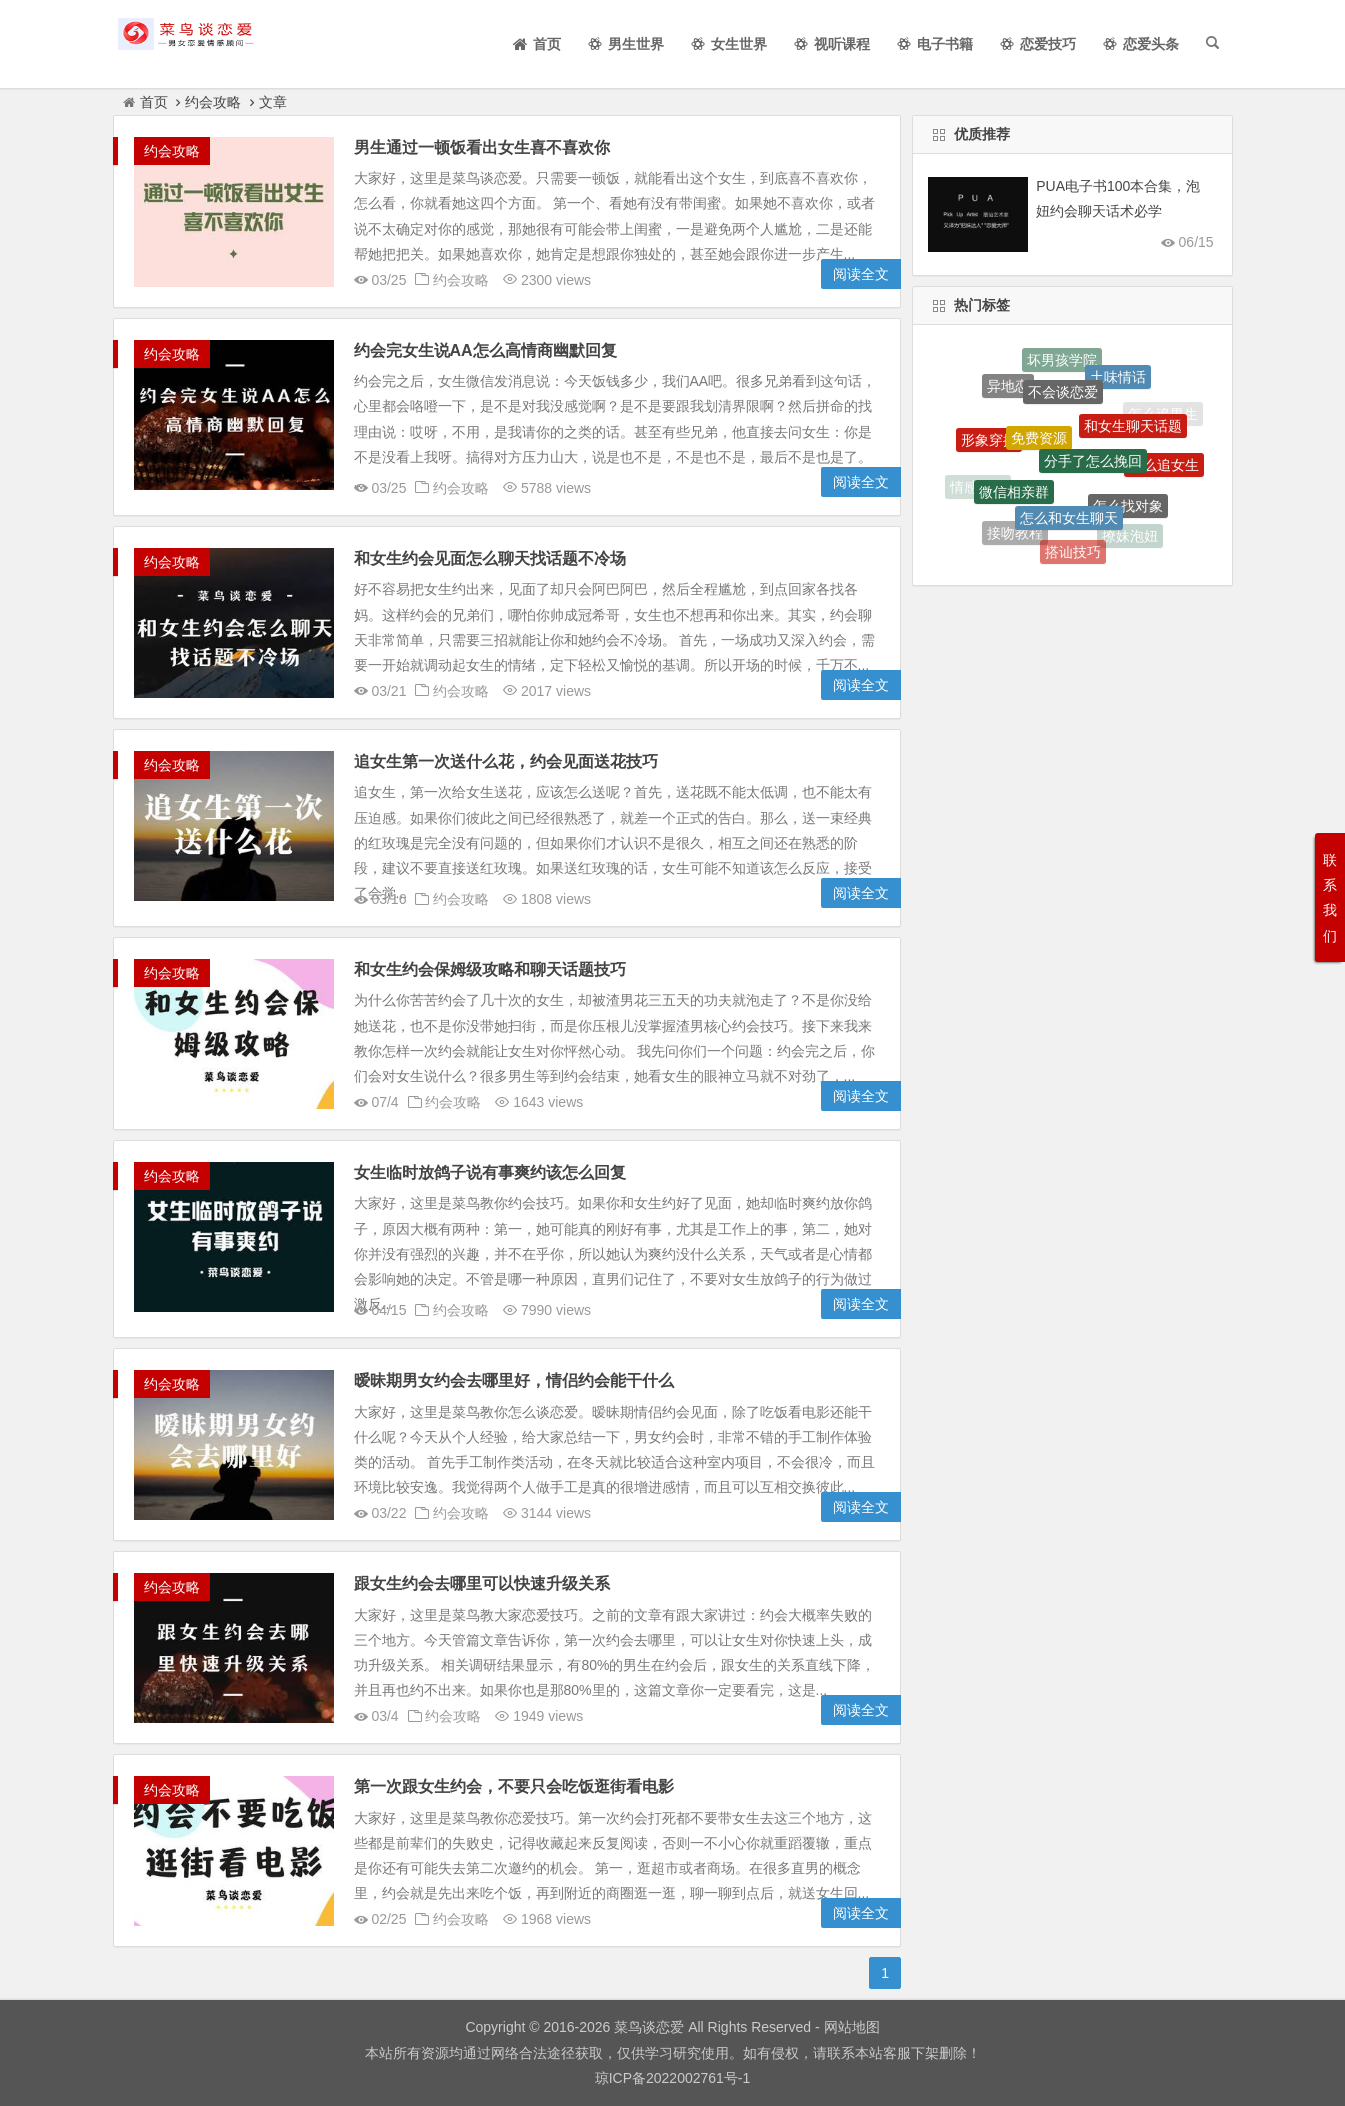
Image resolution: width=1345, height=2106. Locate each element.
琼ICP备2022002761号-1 (673, 2078)
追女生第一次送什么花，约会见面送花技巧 (506, 761)
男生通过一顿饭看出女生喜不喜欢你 (482, 147)
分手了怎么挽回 (1093, 469)
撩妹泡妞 (1130, 537)
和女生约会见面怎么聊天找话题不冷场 (490, 558)
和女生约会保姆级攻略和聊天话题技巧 (490, 969)
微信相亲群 (1014, 498)
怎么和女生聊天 (1069, 523)
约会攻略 (213, 102)
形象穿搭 (989, 444)
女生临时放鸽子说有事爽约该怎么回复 (490, 1172)
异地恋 (1008, 389)
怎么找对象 (1128, 511)
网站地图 (850, 2027)
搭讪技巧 (1073, 553)
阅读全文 (861, 274)
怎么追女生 (1164, 468)
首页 (145, 102)
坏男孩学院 (1062, 362)
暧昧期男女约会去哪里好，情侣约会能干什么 (514, 1380)
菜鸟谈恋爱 (649, 2027)
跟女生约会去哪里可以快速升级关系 (482, 1583)
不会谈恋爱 (1063, 398)
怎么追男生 (1163, 414)
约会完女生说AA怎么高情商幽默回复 (485, 350)
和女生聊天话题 (1133, 432)
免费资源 (1039, 445)
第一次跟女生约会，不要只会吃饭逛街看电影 (514, 1786)
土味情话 (1118, 380)
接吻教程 (1015, 535)
